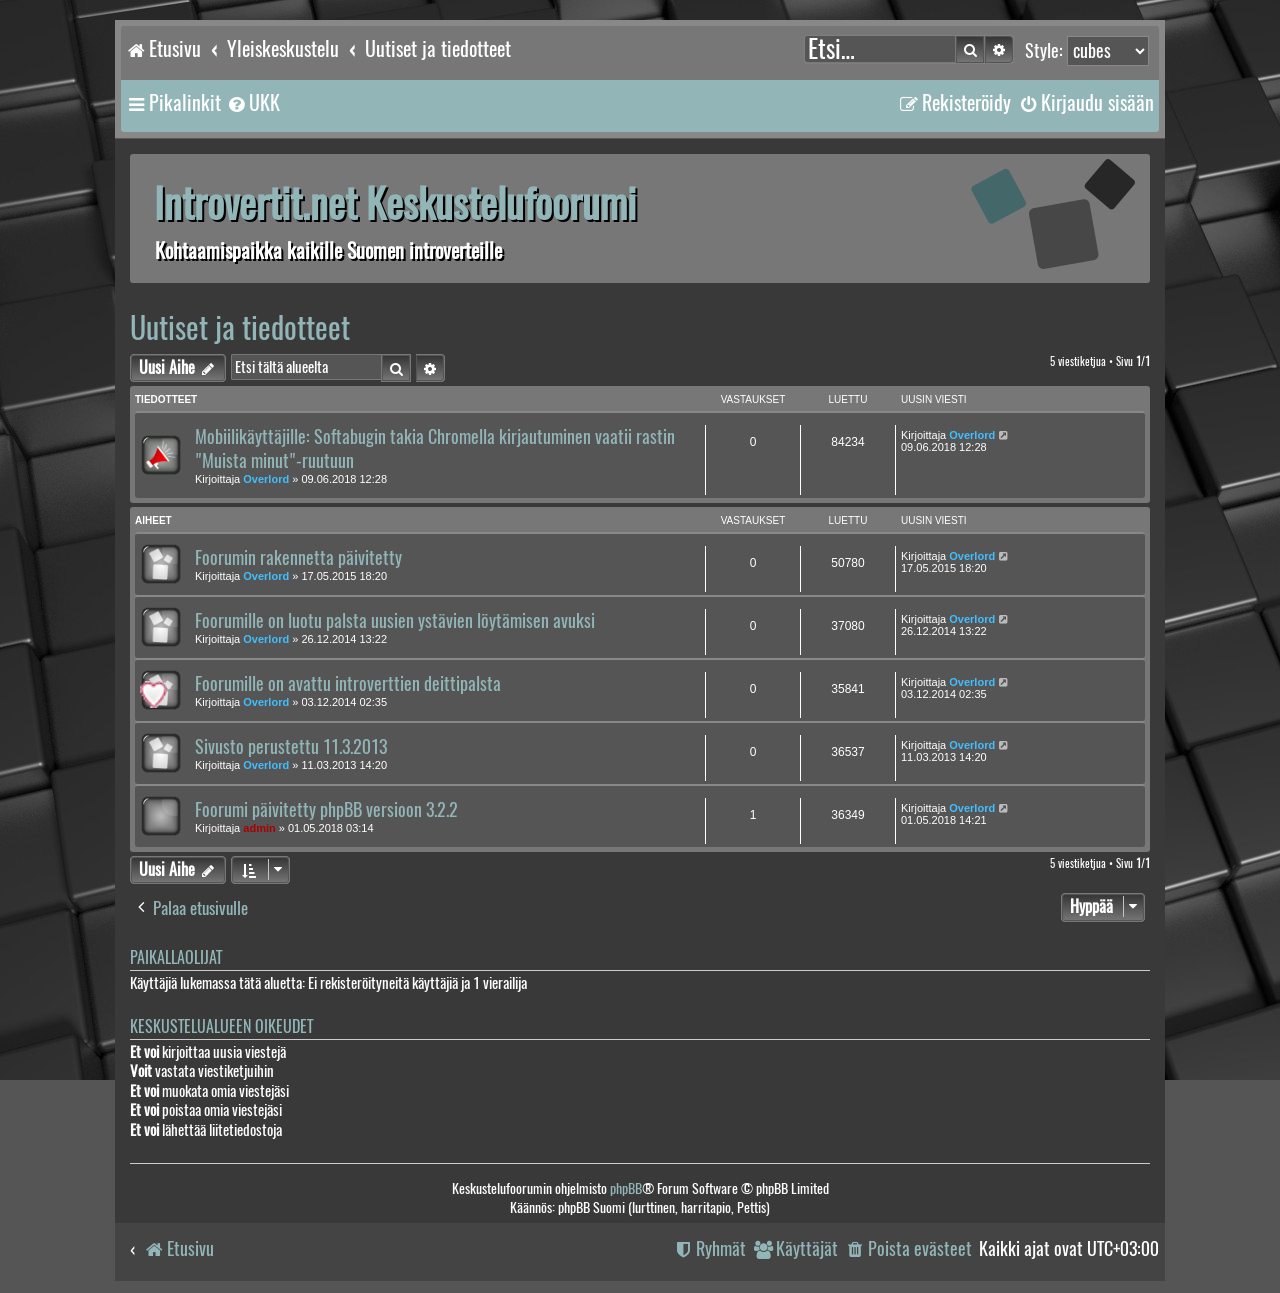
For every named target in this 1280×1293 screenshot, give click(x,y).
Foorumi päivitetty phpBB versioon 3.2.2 (326, 810)
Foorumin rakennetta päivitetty (298, 558)
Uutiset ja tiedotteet (240, 327)
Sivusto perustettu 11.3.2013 (291, 747)
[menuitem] (253, 103)
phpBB (626, 1188)
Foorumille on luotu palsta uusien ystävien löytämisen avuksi (395, 621)
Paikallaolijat (176, 957)
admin (259, 828)
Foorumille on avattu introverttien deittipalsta (348, 684)
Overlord (266, 479)
